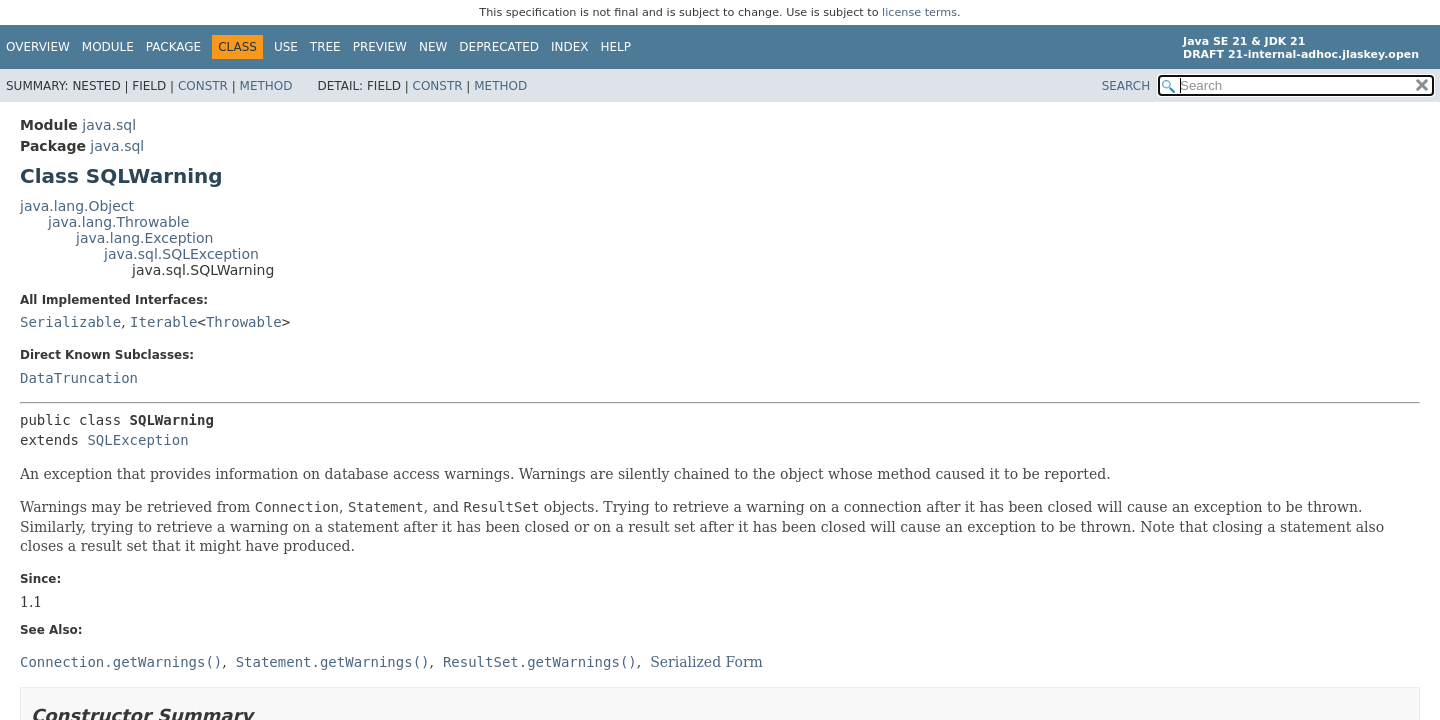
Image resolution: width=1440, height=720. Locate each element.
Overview (38, 47)
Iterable (163, 322)
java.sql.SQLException (181, 254)
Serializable (70, 322)
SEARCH (1126, 86)
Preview (380, 47)
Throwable (244, 322)
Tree (325, 47)
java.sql (109, 125)
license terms (919, 12)
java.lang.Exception (144, 238)
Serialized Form (706, 662)
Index (570, 47)
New (433, 47)
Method (266, 86)
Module (108, 47)
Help (616, 47)
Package (173, 47)
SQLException (137, 440)
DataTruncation (79, 378)
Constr (203, 86)
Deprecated (499, 47)
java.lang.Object (77, 206)
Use (286, 47)
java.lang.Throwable (118, 222)
